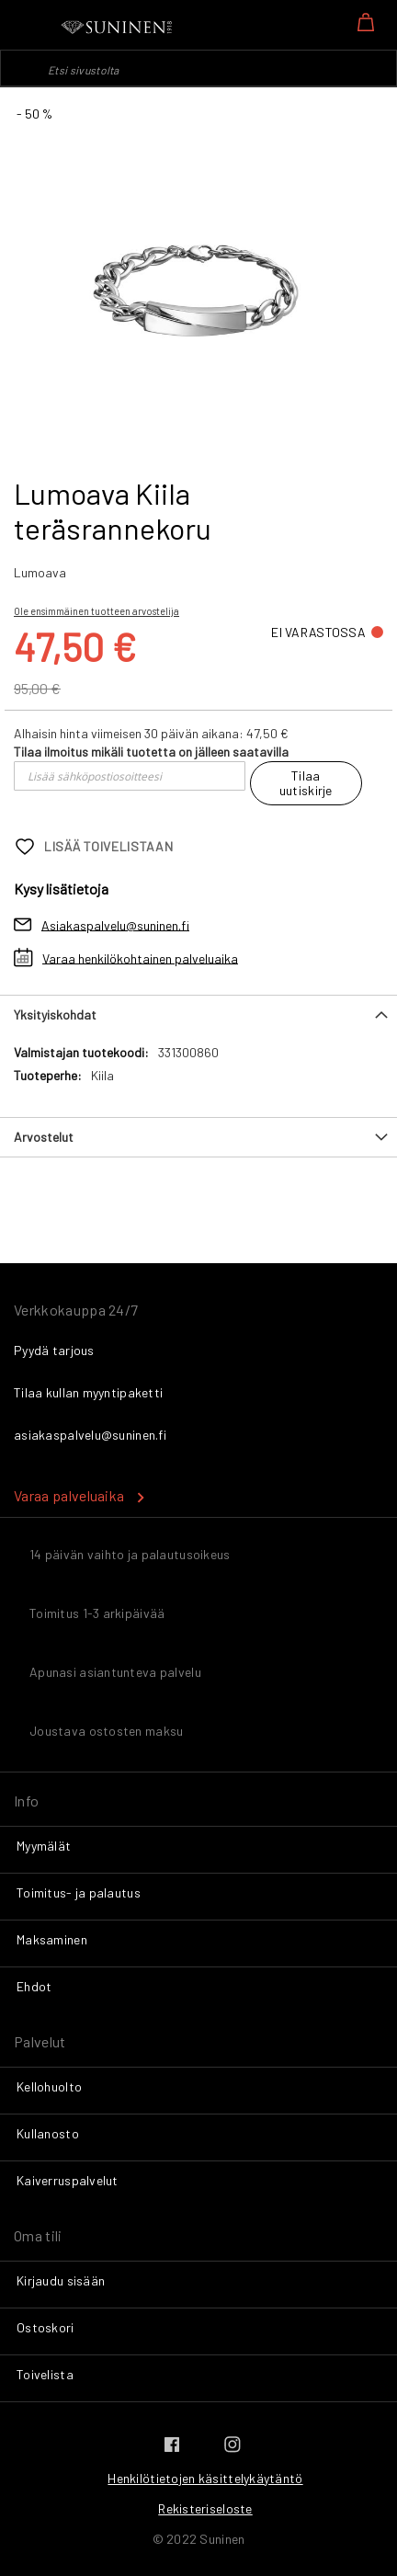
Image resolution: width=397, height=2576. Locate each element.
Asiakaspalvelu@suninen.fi (115, 924)
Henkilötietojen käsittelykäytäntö (205, 2478)
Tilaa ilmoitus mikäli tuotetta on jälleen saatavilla (151, 751)
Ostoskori (45, 2327)
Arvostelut (44, 1137)
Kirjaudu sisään (61, 2280)
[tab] (198, 1014)
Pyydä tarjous (54, 1350)
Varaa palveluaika (69, 1495)
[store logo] (117, 28)
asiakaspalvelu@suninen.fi (90, 1434)
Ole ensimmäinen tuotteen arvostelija (96, 611)
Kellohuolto (49, 2086)
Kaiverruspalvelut (68, 2180)
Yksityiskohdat (55, 1014)
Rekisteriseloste (205, 2508)
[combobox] (198, 68)
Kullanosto (48, 2133)
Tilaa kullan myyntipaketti (88, 1392)
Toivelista (45, 2374)
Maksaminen (52, 1939)
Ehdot (34, 1986)
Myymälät (44, 1845)
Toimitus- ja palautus (79, 1892)
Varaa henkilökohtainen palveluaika (140, 957)
